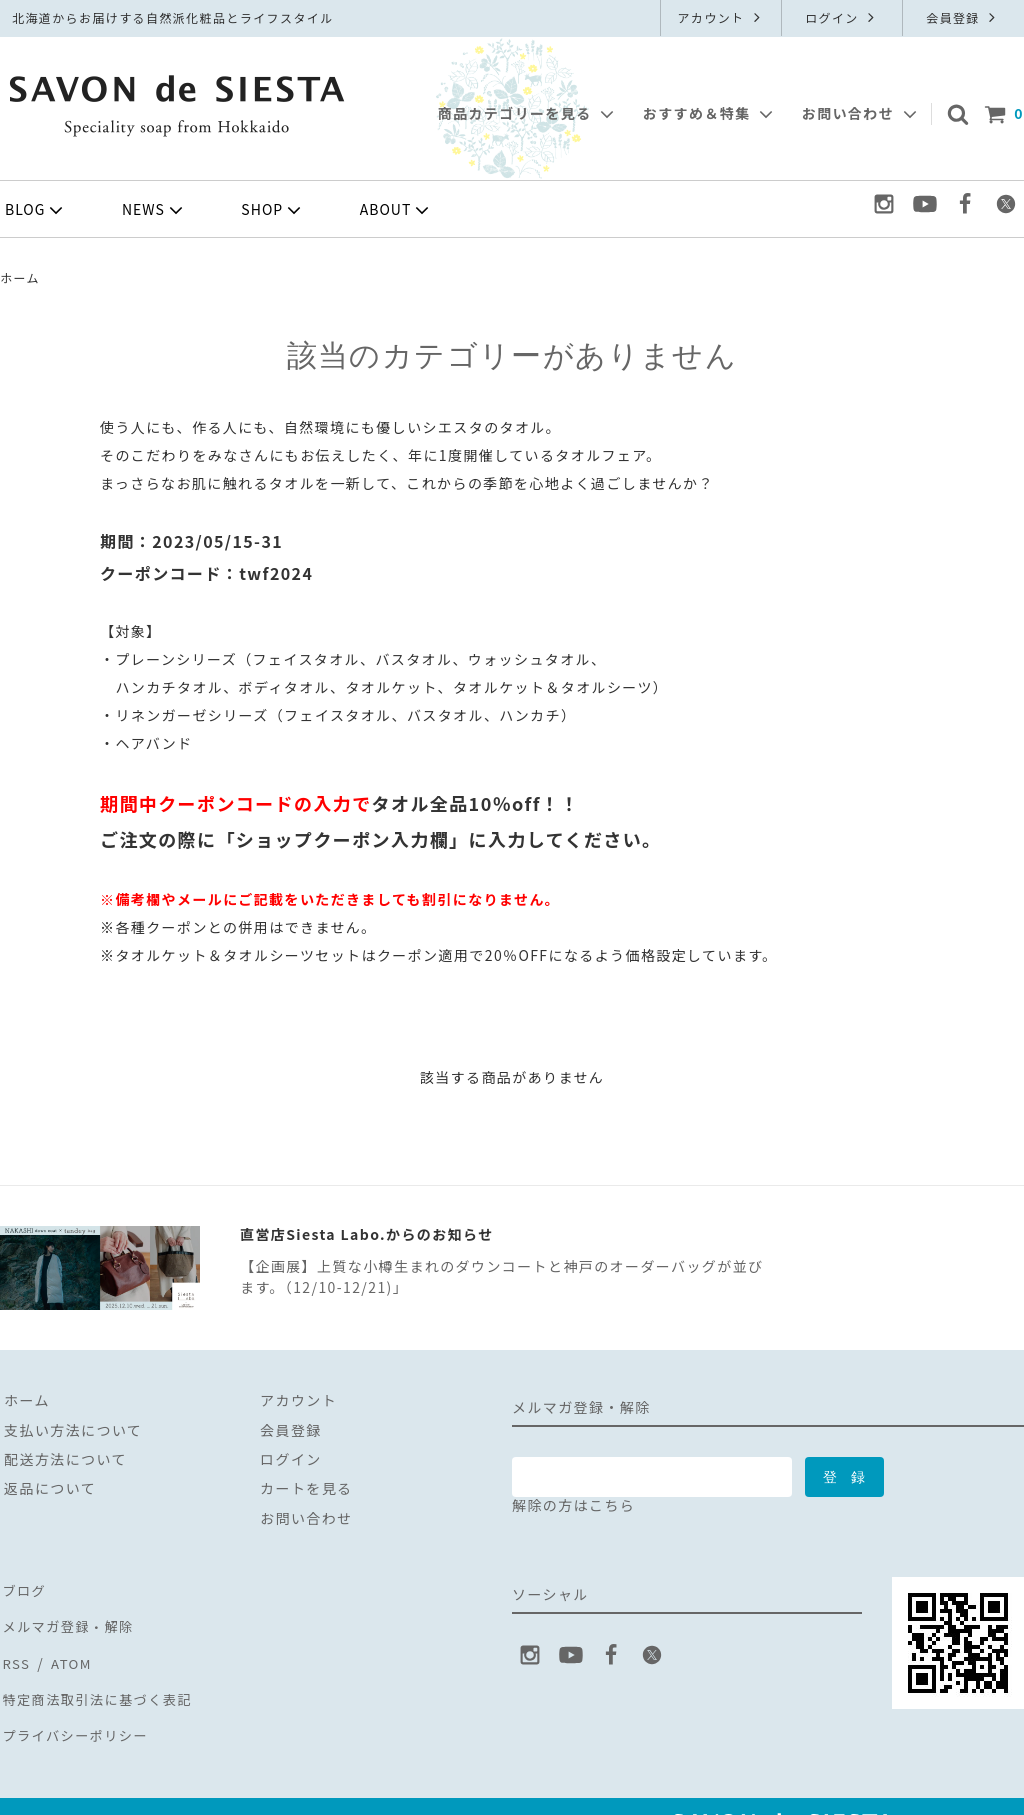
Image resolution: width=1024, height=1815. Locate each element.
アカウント (720, 17)
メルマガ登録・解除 (69, 1617)
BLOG (36, 210)
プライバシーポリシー (77, 1705)
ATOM (66, 1646)
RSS (14, 1646)
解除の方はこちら (573, 1505)
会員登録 (963, 17)
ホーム (20, 277)
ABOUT (397, 210)
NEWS (154, 210)
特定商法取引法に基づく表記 (100, 1675)
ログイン (842, 17)
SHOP (273, 210)
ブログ (23, 1587)
